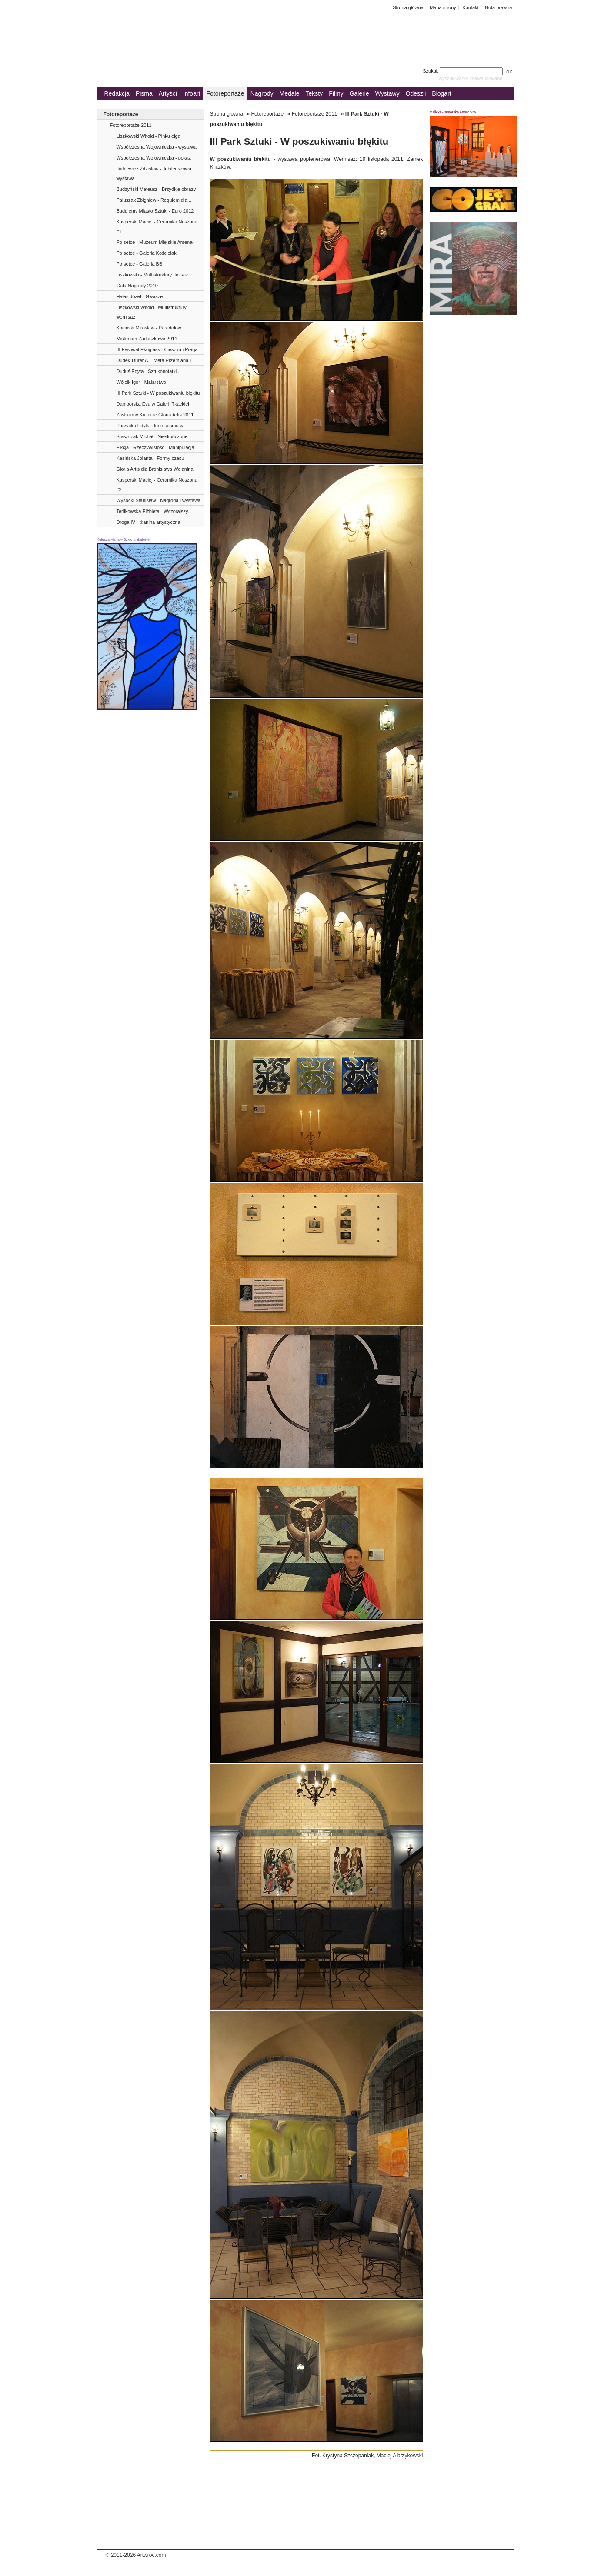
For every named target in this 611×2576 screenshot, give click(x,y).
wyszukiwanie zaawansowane (471, 78)
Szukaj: (463, 70)
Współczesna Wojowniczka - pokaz (154, 157)
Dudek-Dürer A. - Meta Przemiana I (154, 360)
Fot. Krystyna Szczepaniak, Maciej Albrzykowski (367, 2456)
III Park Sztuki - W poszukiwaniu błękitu (158, 393)
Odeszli (416, 93)
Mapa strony (443, 7)
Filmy (336, 93)
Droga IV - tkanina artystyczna (148, 522)
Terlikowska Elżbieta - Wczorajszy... (154, 511)
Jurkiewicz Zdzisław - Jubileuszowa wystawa (154, 173)
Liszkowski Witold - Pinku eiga (148, 136)
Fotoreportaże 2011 (131, 125)
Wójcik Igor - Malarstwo (141, 382)
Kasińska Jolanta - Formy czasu (150, 458)
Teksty (314, 93)
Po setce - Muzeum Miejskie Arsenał (155, 242)
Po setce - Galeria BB (140, 263)
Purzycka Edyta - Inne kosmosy (150, 425)
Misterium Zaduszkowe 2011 (147, 338)
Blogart (441, 93)
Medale (290, 93)
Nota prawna (498, 7)
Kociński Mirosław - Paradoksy (149, 327)
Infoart (191, 93)
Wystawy (387, 93)
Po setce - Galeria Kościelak (147, 253)
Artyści (168, 93)
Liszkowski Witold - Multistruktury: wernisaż (152, 312)
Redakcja (117, 93)
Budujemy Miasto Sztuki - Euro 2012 (155, 210)
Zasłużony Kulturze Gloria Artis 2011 (155, 414)
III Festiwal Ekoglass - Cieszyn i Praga (157, 349)
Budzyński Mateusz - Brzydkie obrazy (156, 189)
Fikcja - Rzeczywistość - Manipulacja (155, 447)
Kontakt (470, 7)
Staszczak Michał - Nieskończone (152, 436)
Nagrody (262, 93)
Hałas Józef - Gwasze (140, 296)
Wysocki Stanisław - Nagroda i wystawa (159, 500)
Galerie (359, 93)
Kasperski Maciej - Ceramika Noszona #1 (157, 226)
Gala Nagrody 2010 (137, 285)
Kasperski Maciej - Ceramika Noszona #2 (157, 484)
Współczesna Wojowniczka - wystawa (157, 147)
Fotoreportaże (225, 93)
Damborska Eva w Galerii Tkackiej (153, 403)
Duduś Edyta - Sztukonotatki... (149, 371)
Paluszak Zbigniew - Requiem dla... (154, 200)
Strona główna (408, 7)
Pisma (144, 93)
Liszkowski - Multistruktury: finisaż (152, 274)
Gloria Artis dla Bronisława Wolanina (155, 469)
